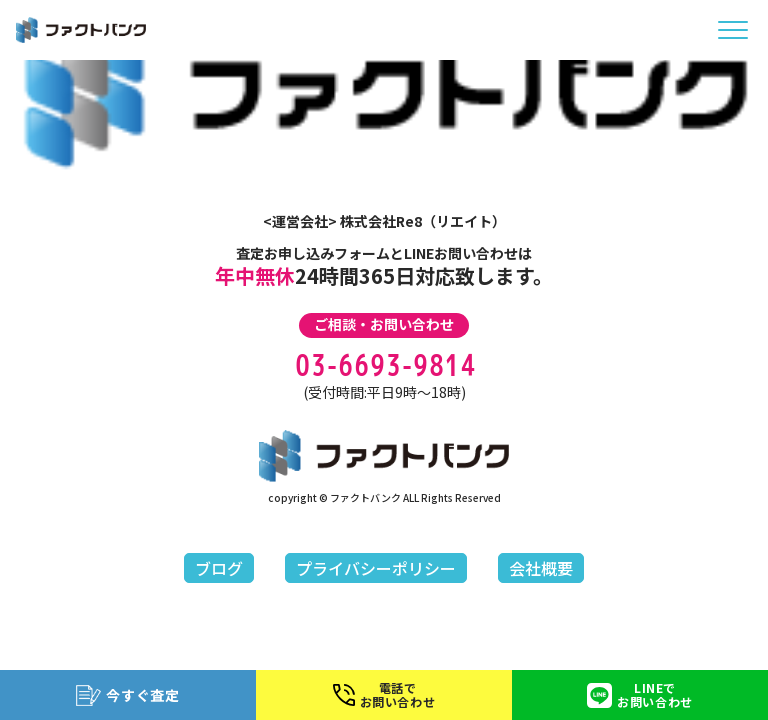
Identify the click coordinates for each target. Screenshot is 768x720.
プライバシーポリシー (376, 568)
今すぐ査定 (128, 695)
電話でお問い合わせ (384, 694)
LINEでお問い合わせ (640, 694)
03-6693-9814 (384, 365)
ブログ (219, 568)
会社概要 (541, 568)
